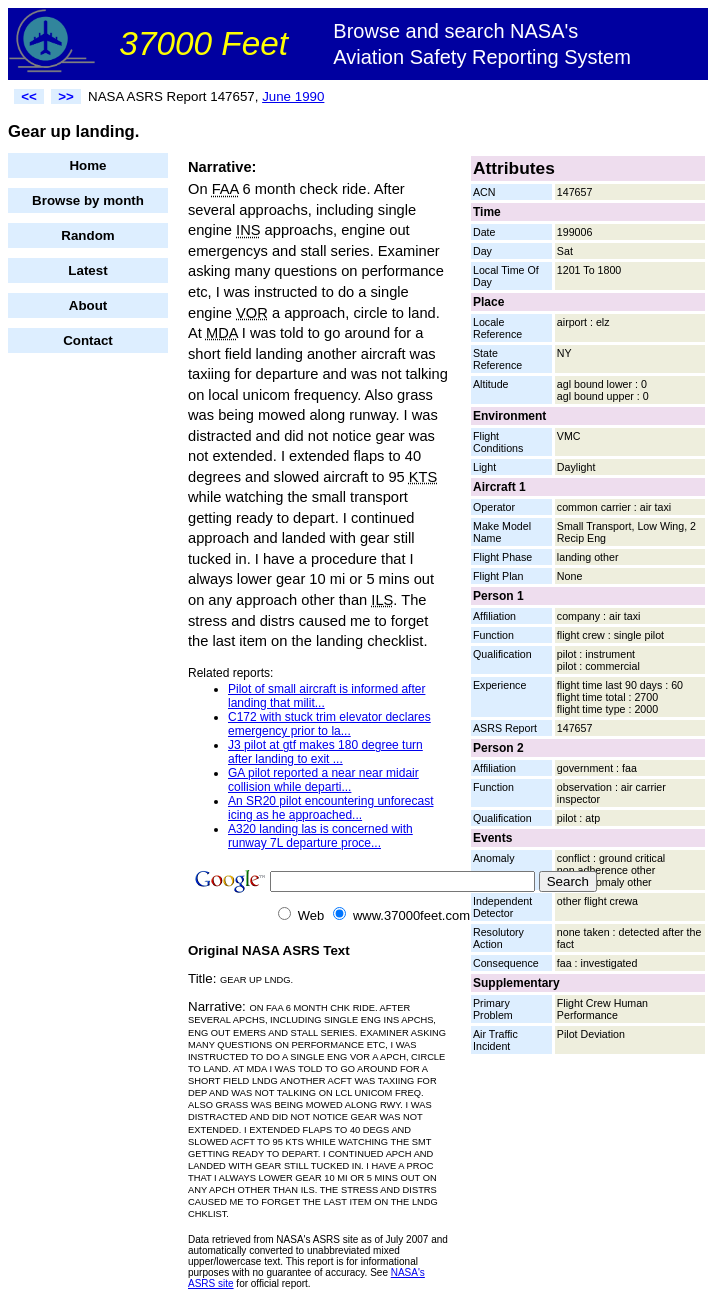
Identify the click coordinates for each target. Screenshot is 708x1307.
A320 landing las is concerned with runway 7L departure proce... (320, 836)
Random (87, 235)
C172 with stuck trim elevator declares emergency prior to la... (329, 724)
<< (29, 96)
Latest (87, 270)
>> (66, 96)
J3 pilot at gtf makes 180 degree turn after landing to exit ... (325, 752)
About (88, 305)
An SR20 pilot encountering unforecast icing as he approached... (330, 808)
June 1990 (293, 96)
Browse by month (88, 200)
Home (87, 165)
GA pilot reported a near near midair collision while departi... (323, 780)
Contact (88, 340)
